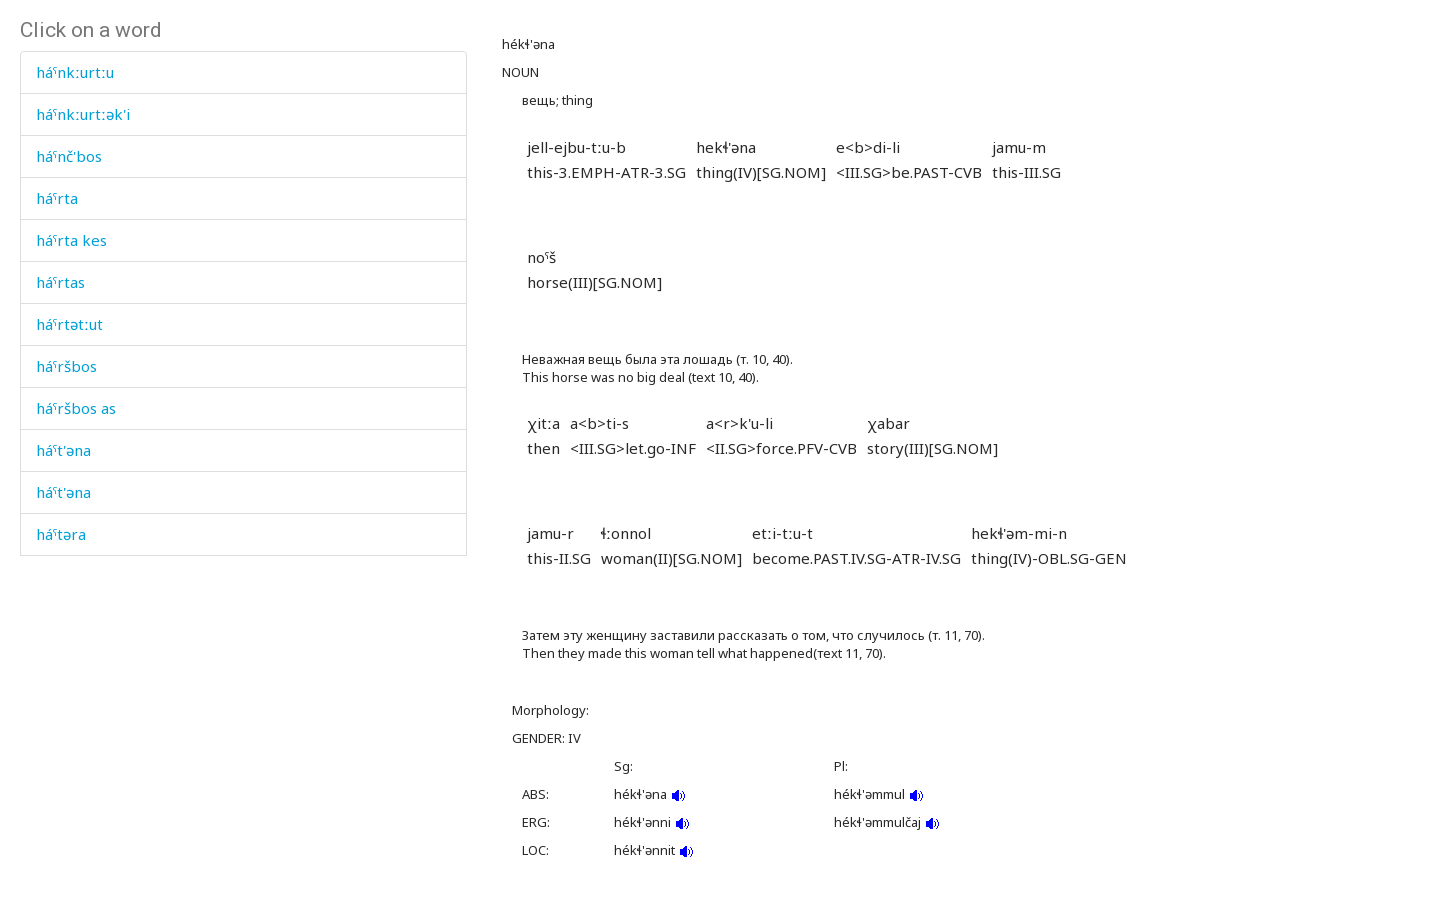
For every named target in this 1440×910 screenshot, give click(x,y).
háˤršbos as (76, 408)
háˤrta (57, 198)
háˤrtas (60, 282)
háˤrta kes (71, 240)
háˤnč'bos (69, 156)
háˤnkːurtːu (75, 72)
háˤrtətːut (69, 324)
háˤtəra (61, 534)
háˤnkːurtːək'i (83, 114)
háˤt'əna (63, 450)
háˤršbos (66, 366)
